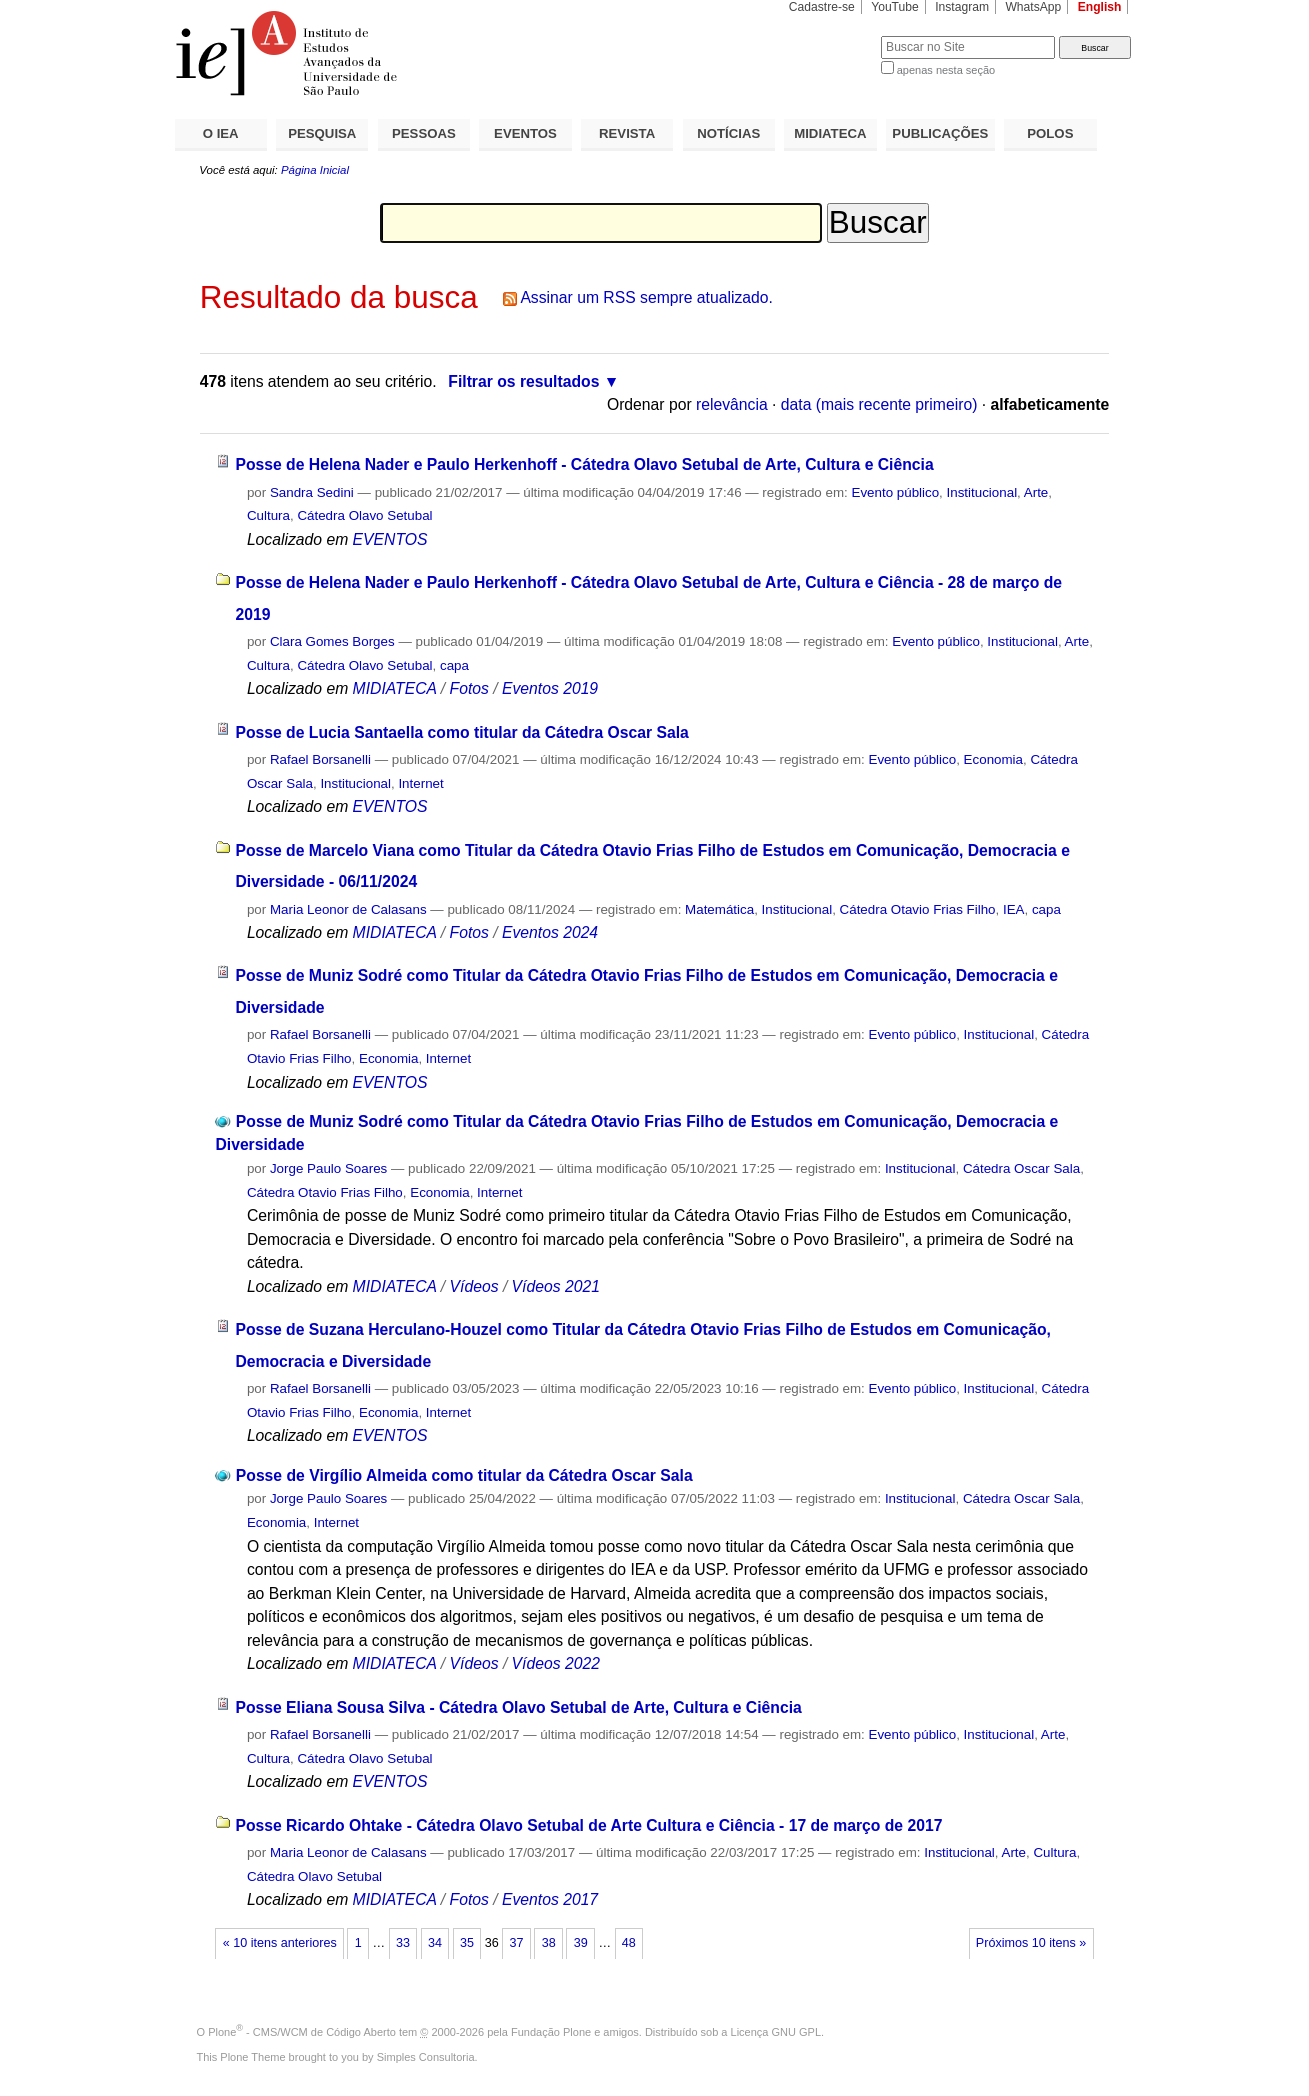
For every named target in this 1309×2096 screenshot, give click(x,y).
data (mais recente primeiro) (879, 404)
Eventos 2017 (550, 1899)
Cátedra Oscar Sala (1021, 1168)
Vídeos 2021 (556, 1286)
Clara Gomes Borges (332, 641)
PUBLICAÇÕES (940, 133)
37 (517, 1943)
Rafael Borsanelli (320, 759)
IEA (1014, 909)
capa (454, 665)
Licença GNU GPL (776, 2032)
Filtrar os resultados (523, 381)
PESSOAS (424, 133)
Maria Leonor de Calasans (348, 909)
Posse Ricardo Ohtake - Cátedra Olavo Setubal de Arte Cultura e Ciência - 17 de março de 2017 (588, 1825)
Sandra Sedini (312, 492)
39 (581, 1943)
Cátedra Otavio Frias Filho (918, 909)
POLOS (1050, 133)
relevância (732, 404)
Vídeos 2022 (556, 1663)
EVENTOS (525, 133)
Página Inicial (315, 170)
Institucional (982, 492)
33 (403, 1943)
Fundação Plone (551, 2032)
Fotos (469, 688)
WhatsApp (1033, 7)
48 (629, 1943)
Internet (420, 783)
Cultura (268, 515)
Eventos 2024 (550, 932)
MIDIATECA (830, 133)
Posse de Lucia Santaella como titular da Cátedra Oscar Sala (461, 732)
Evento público (895, 492)
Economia (993, 759)
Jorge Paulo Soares (328, 1168)
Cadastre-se (822, 7)
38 (549, 1943)
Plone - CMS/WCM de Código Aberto (302, 2032)
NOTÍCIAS (728, 133)
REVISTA (627, 133)
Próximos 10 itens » (1031, 1943)
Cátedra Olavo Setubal (364, 515)
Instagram (962, 7)
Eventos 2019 (550, 688)
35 (467, 1943)
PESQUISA (322, 133)
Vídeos (474, 1286)
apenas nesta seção (946, 70)
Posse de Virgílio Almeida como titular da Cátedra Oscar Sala (464, 1475)
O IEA (221, 133)
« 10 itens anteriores (280, 1943)
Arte (1036, 492)
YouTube (895, 7)
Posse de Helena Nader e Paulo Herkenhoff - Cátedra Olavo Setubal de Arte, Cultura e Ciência (584, 464)
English (1100, 7)
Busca (832, 35)
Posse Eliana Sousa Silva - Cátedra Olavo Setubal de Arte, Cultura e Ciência (518, 1707)
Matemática (719, 909)
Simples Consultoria (426, 2057)
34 (435, 1943)
